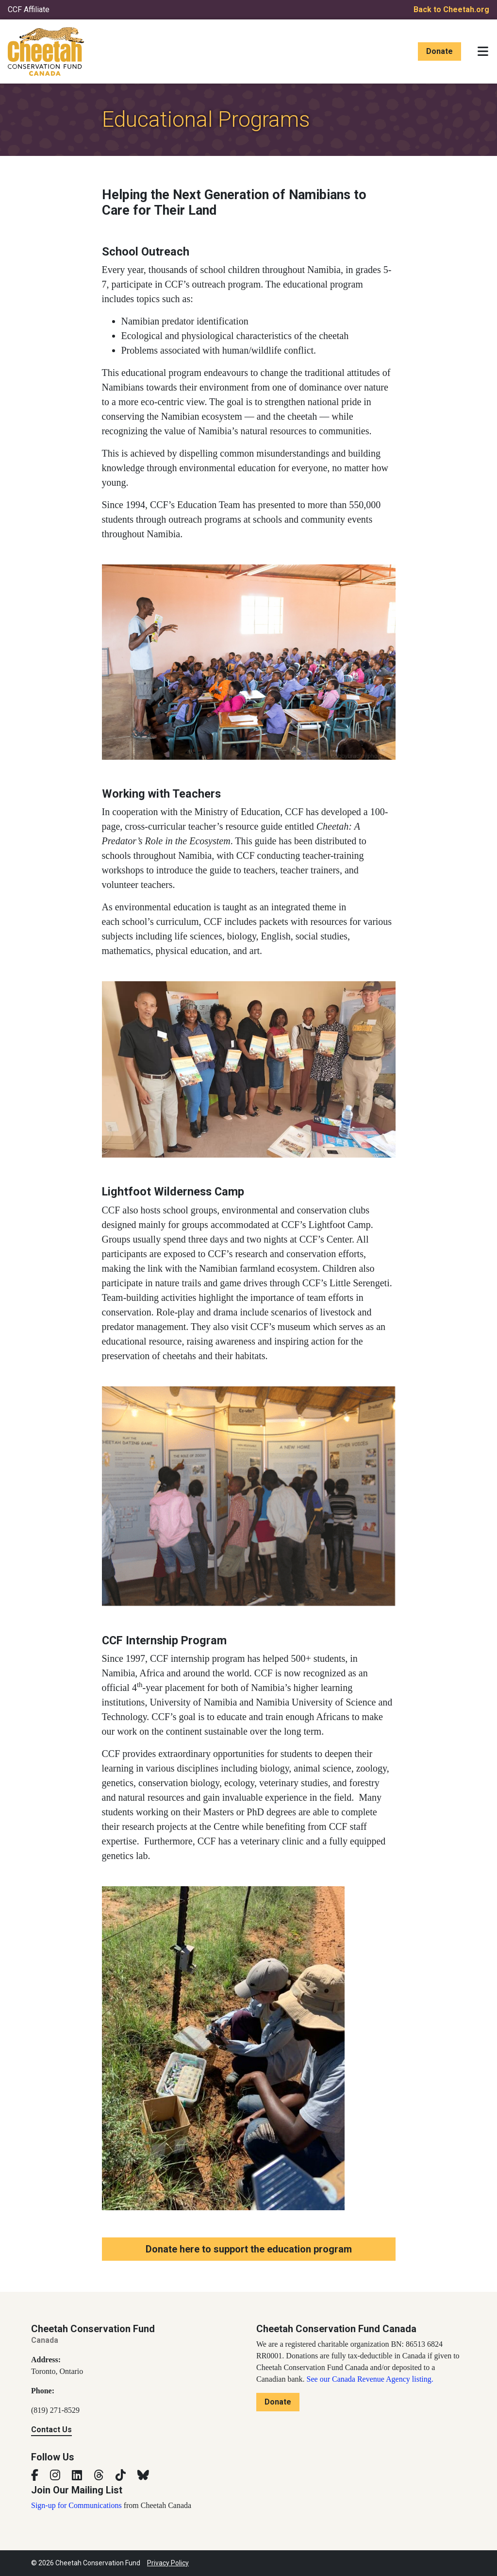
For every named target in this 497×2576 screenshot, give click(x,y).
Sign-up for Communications (76, 2505)
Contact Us (51, 2429)
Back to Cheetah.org (451, 9)
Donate (439, 51)
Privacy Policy (168, 2563)
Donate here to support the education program (249, 2249)
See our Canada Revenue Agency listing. (370, 2379)
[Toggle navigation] (483, 51)
